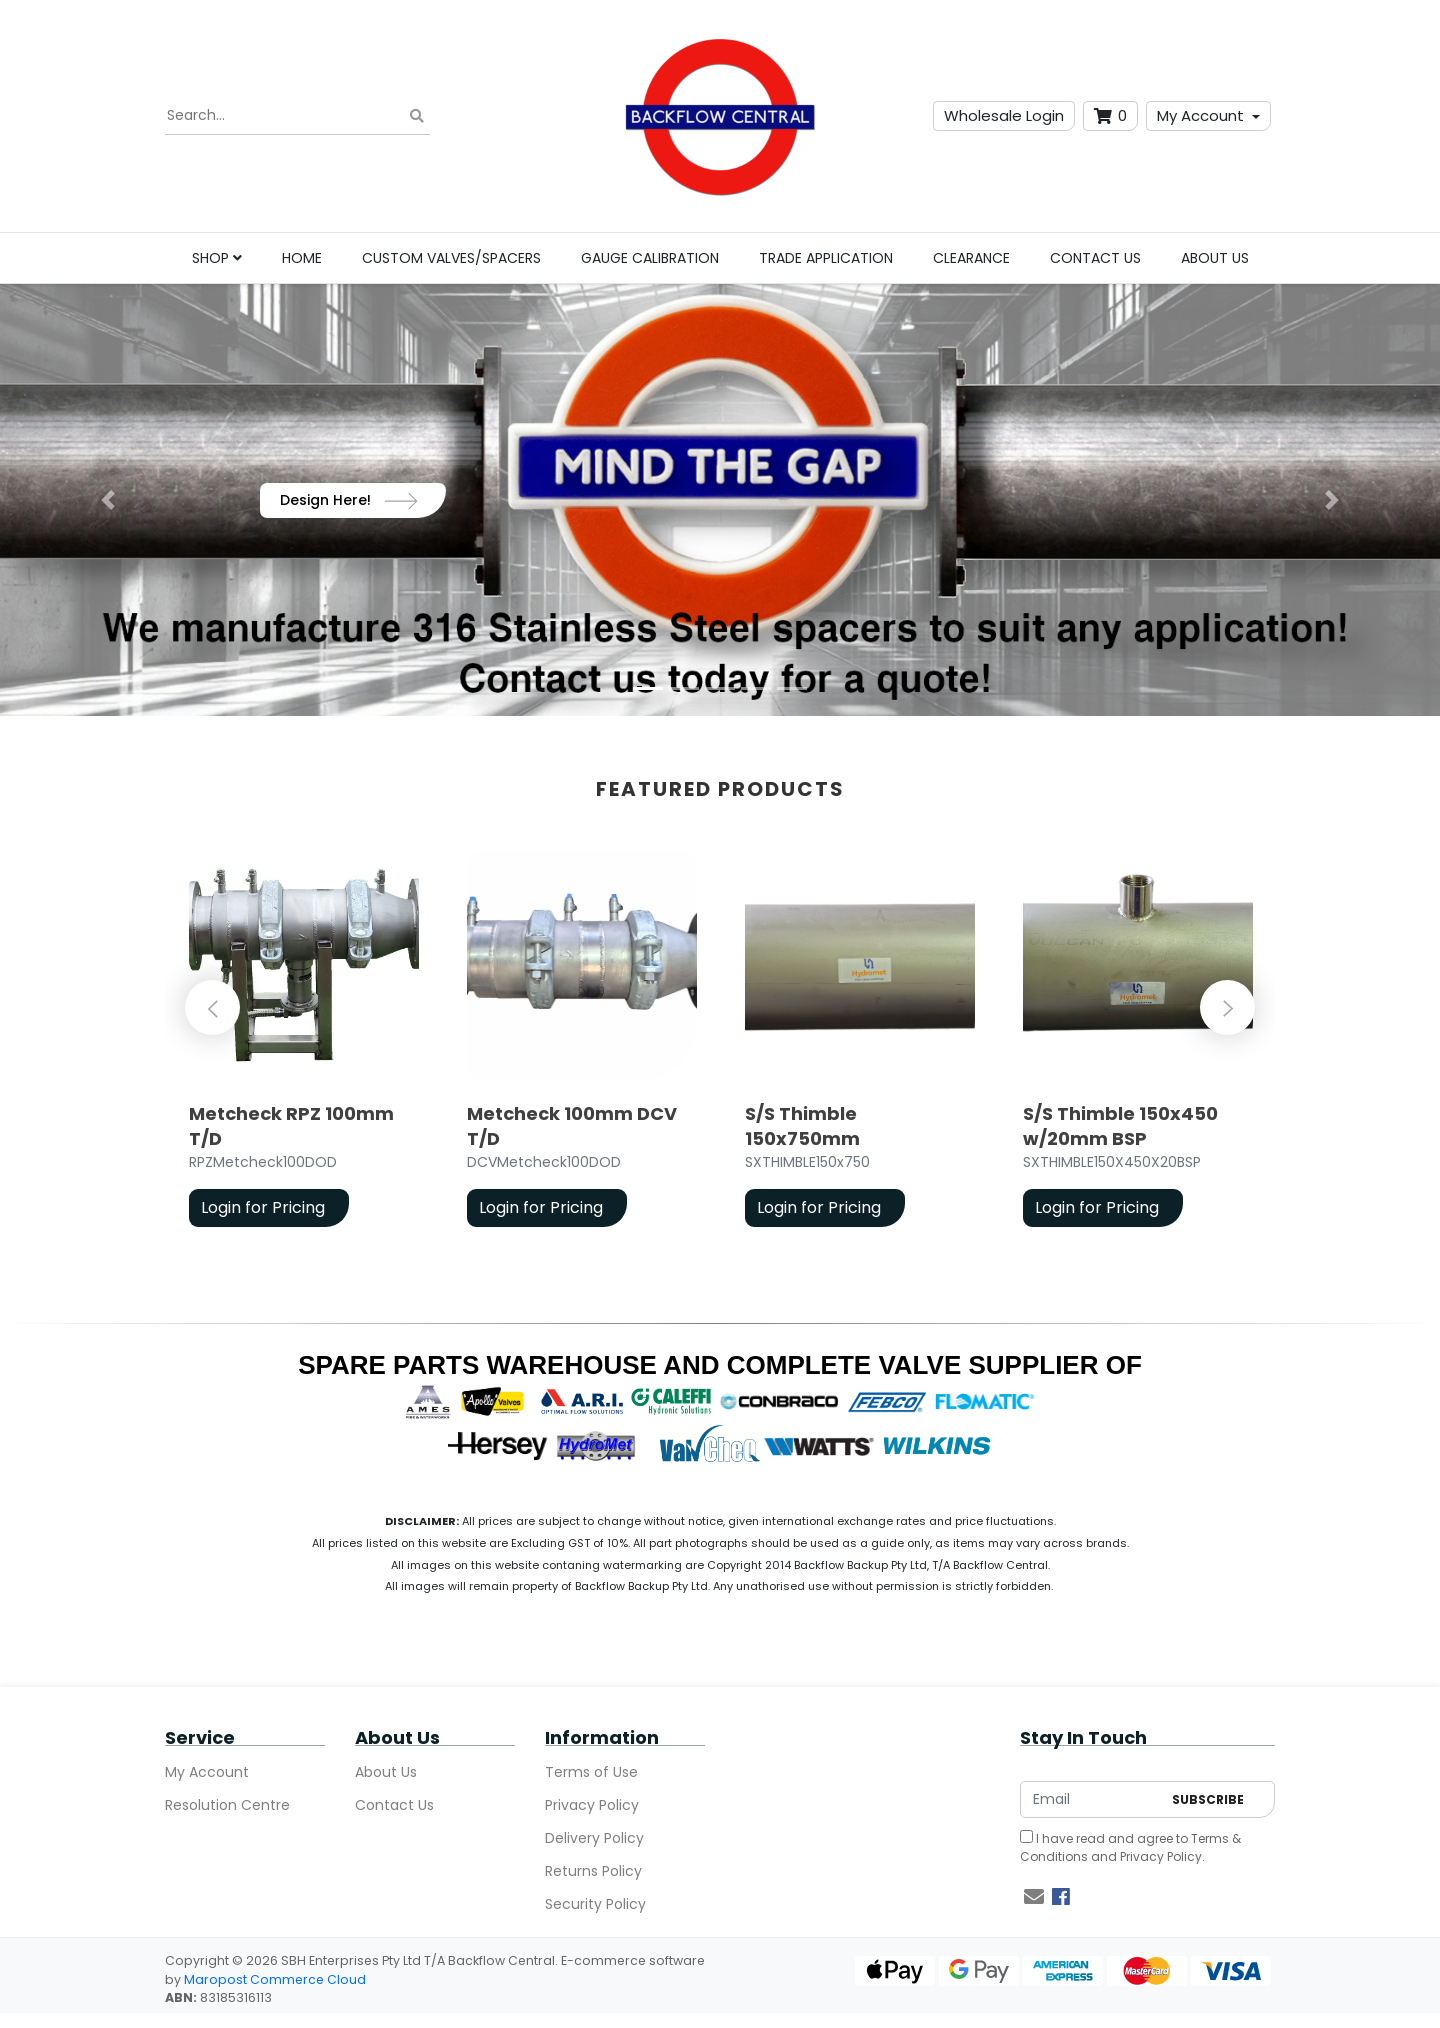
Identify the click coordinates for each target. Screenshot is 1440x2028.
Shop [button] (217, 258)
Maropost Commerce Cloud (275, 1979)
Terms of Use (591, 1772)
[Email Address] (1091, 1799)
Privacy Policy (592, 1805)
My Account (1200, 115)
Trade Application (826, 258)
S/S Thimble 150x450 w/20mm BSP (1120, 1126)
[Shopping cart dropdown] (1110, 116)
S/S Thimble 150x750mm (802, 1126)
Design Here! (349, 500)
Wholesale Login (1004, 115)
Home (302, 258)
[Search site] (417, 116)
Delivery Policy (594, 1838)
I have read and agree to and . (1130, 1847)
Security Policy (595, 1904)
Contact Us (1095, 258)
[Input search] (297, 116)
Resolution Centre (227, 1805)
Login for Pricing (263, 1207)
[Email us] (1034, 1897)
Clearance (971, 258)
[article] (304, 1042)
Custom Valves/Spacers (451, 258)
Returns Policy (593, 1871)
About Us (1215, 258)
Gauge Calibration (650, 258)
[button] (108, 500)
